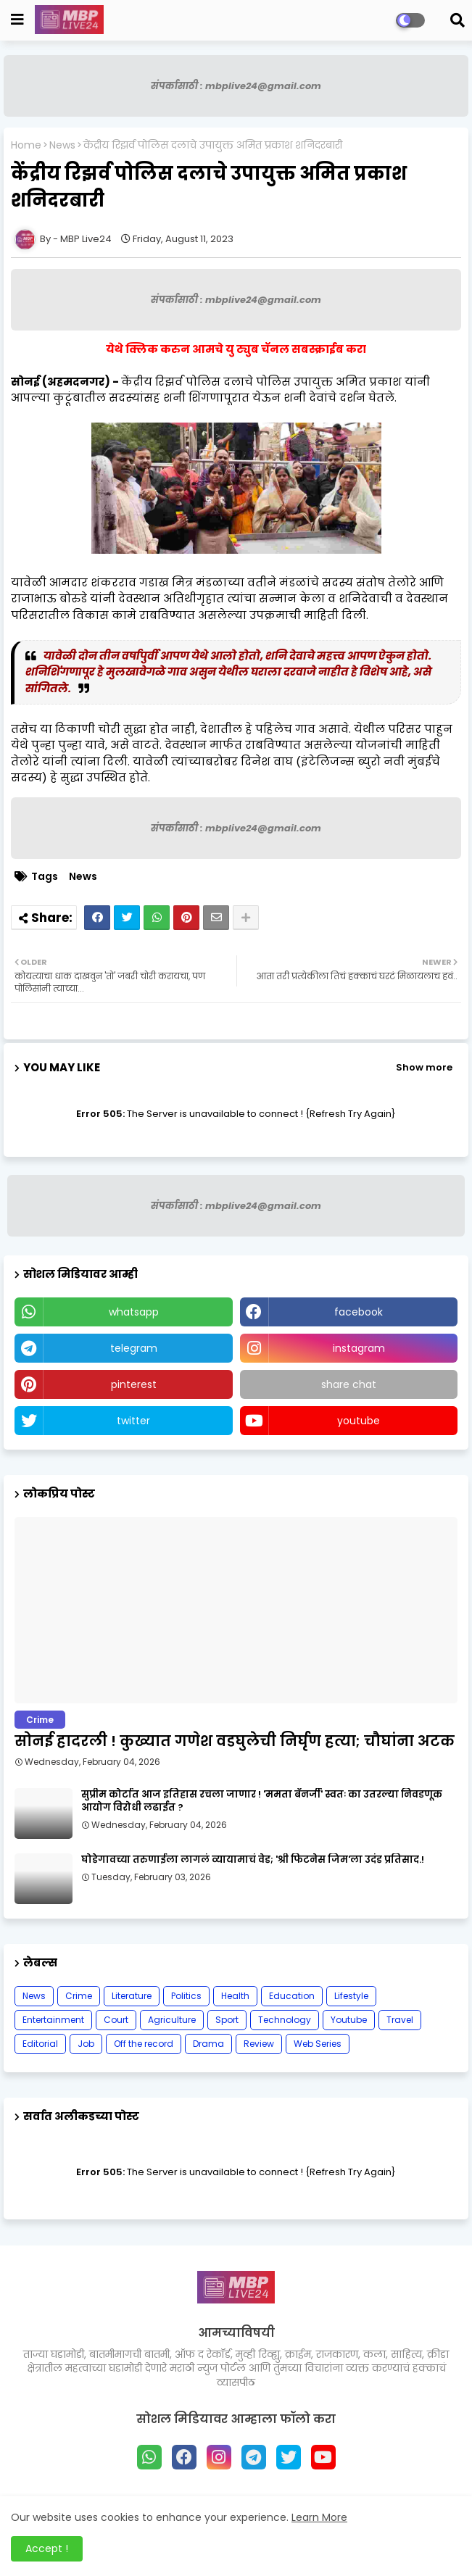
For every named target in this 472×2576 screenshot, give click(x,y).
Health (235, 1996)
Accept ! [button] (46, 2548)
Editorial (40, 2043)
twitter (133, 1420)
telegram (133, 1348)
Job (86, 2043)
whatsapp (134, 1312)
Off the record (143, 2043)
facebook (358, 1312)
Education (292, 1996)
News (62, 145)
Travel (399, 2020)
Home (26, 145)
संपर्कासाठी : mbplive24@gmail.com (236, 86)
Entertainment (53, 2020)
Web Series (317, 2043)
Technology (284, 2020)
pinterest (134, 1384)
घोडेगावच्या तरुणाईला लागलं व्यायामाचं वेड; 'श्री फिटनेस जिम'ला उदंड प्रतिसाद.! (252, 1859)
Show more (424, 1067)
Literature (132, 1996)
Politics (186, 1996)
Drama (208, 2043)
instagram (359, 1348)
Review (259, 2043)
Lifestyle (351, 1996)
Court (116, 2020)
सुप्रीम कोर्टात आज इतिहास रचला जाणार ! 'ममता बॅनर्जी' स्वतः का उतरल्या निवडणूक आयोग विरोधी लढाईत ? (261, 1801)
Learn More (319, 2517)
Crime (78, 1996)
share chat (348, 1384)
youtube (358, 1420)
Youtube (349, 2020)
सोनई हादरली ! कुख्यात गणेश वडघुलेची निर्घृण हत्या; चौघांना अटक (235, 1741)
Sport (227, 2020)
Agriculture (172, 2020)
